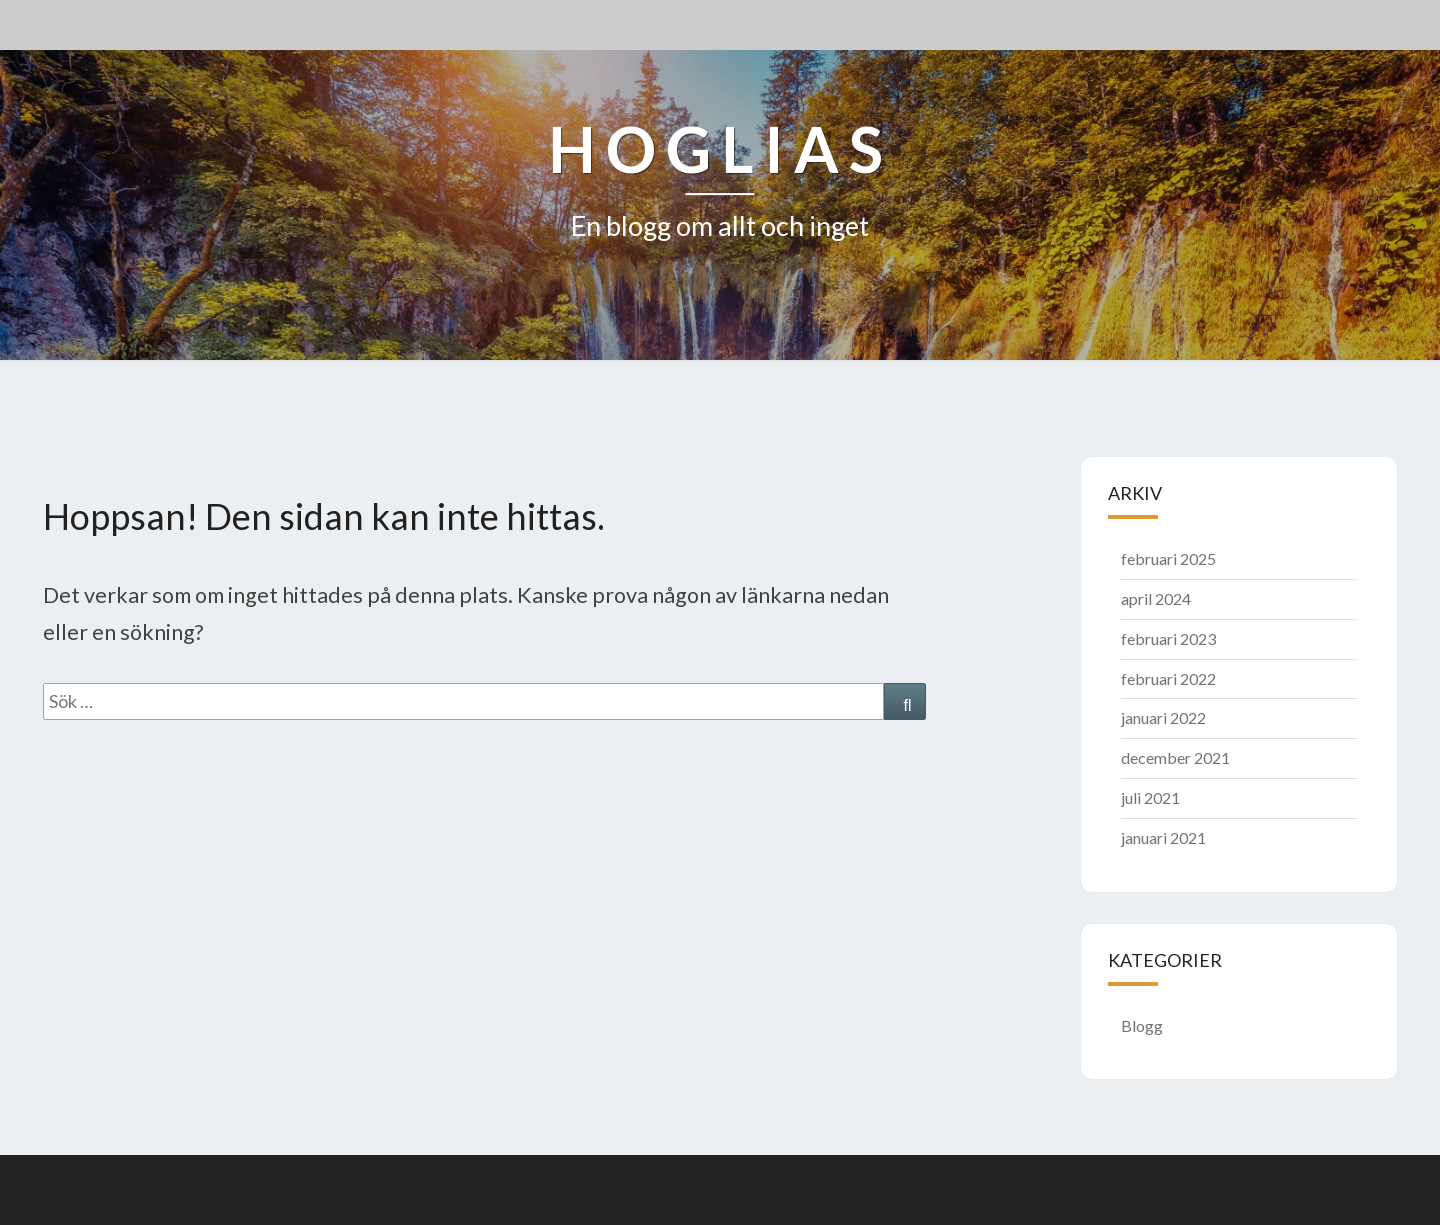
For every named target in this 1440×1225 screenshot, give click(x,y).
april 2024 (1156, 598)
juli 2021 (1150, 797)
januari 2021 (1163, 837)
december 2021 (1175, 757)
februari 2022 (1168, 678)
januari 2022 (1163, 717)
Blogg (1142, 1025)
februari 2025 (1168, 558)
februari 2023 (1168, 638)
